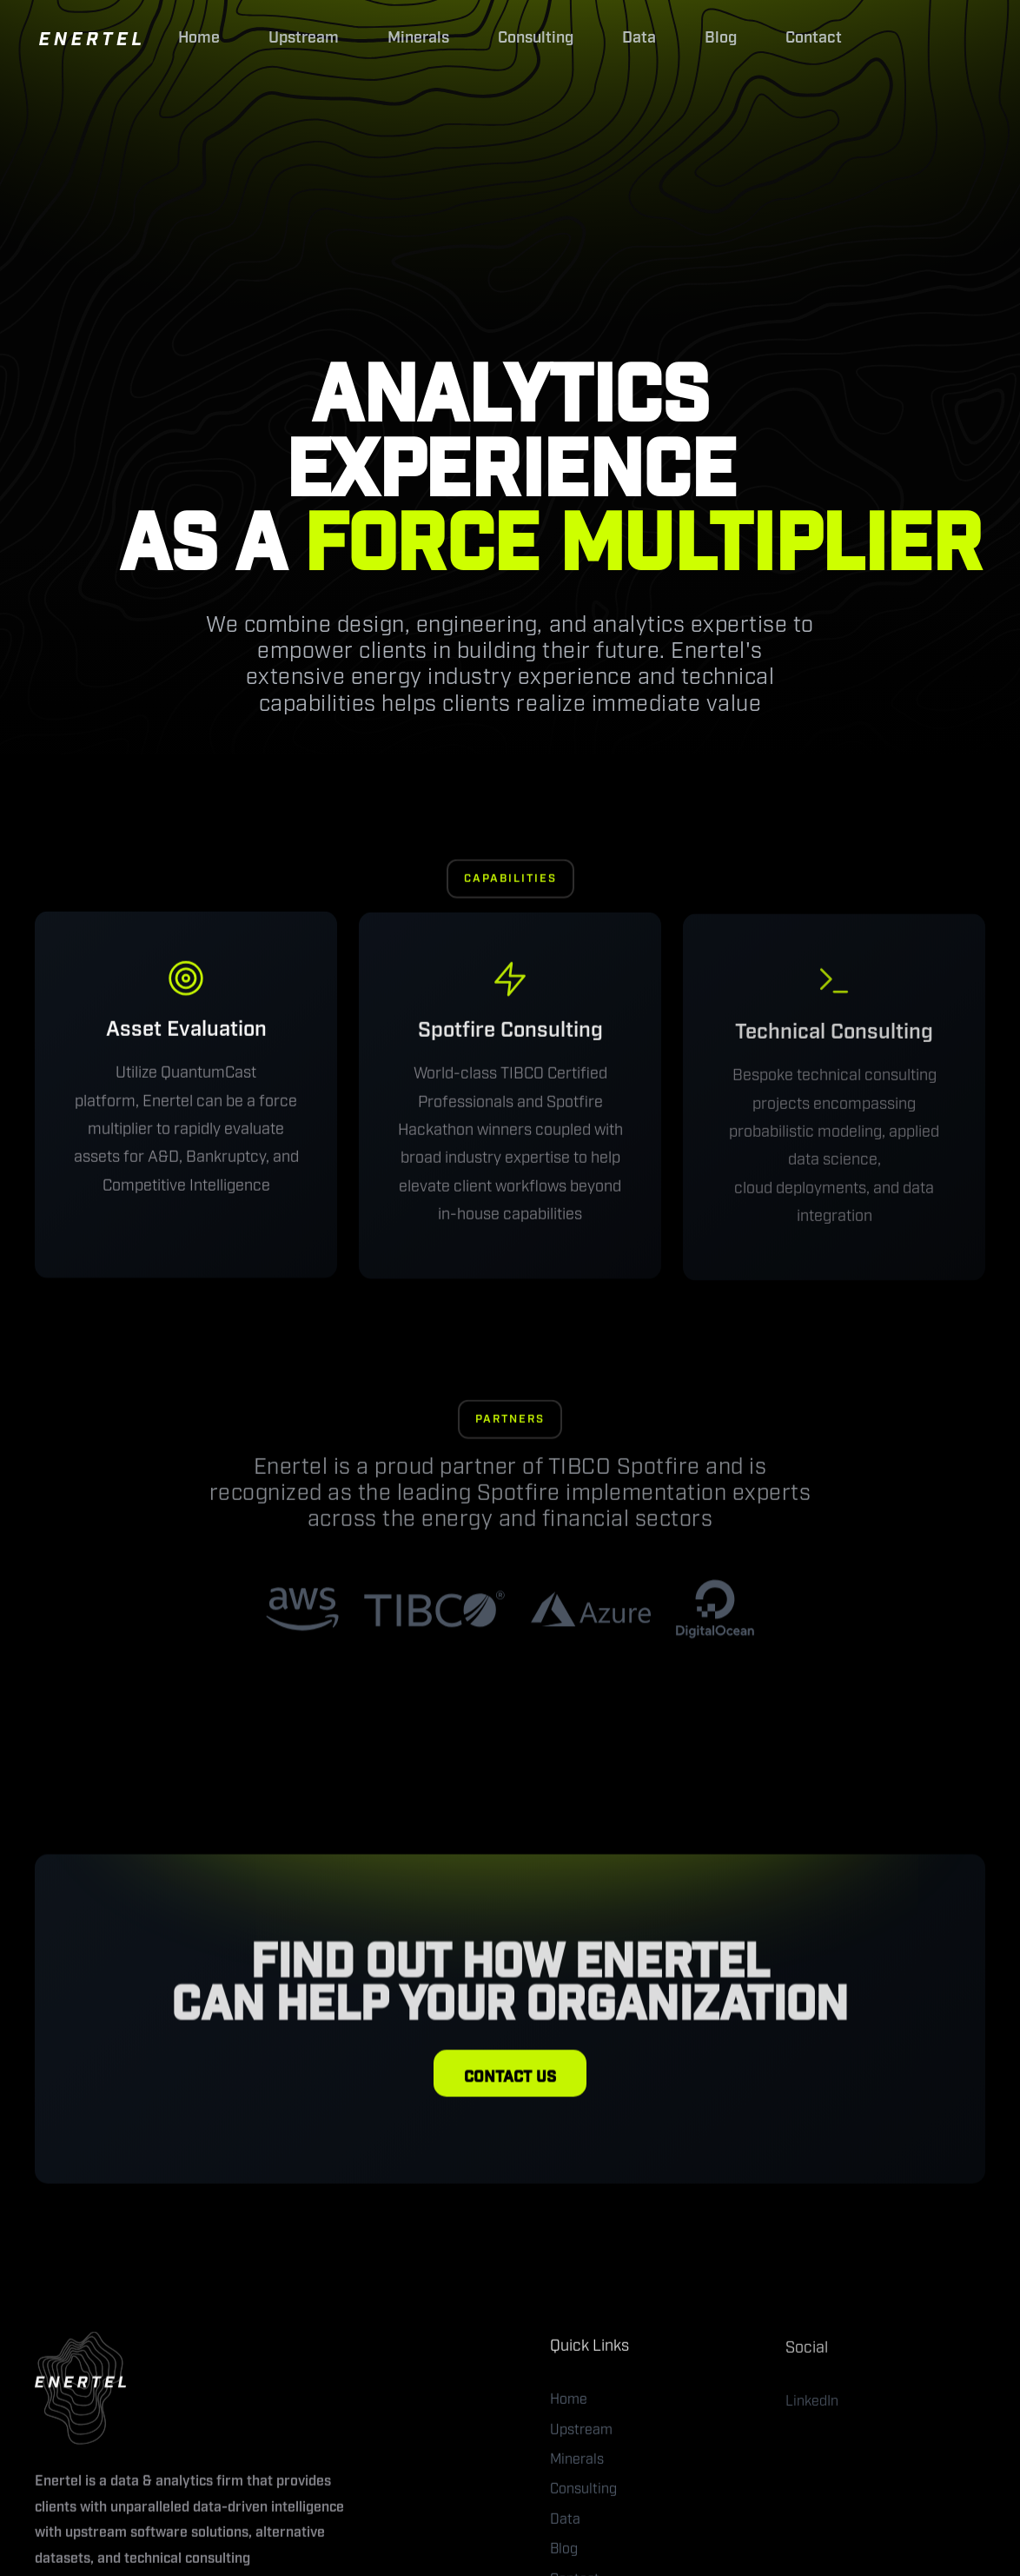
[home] (90, 38)
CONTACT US (510, 2081)
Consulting (535, 38)
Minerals (418, 38)
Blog (721, 38)
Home (199, 38)
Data (639, 38)
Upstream (303, 38)
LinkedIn (811, 2410)
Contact (813, 38)
